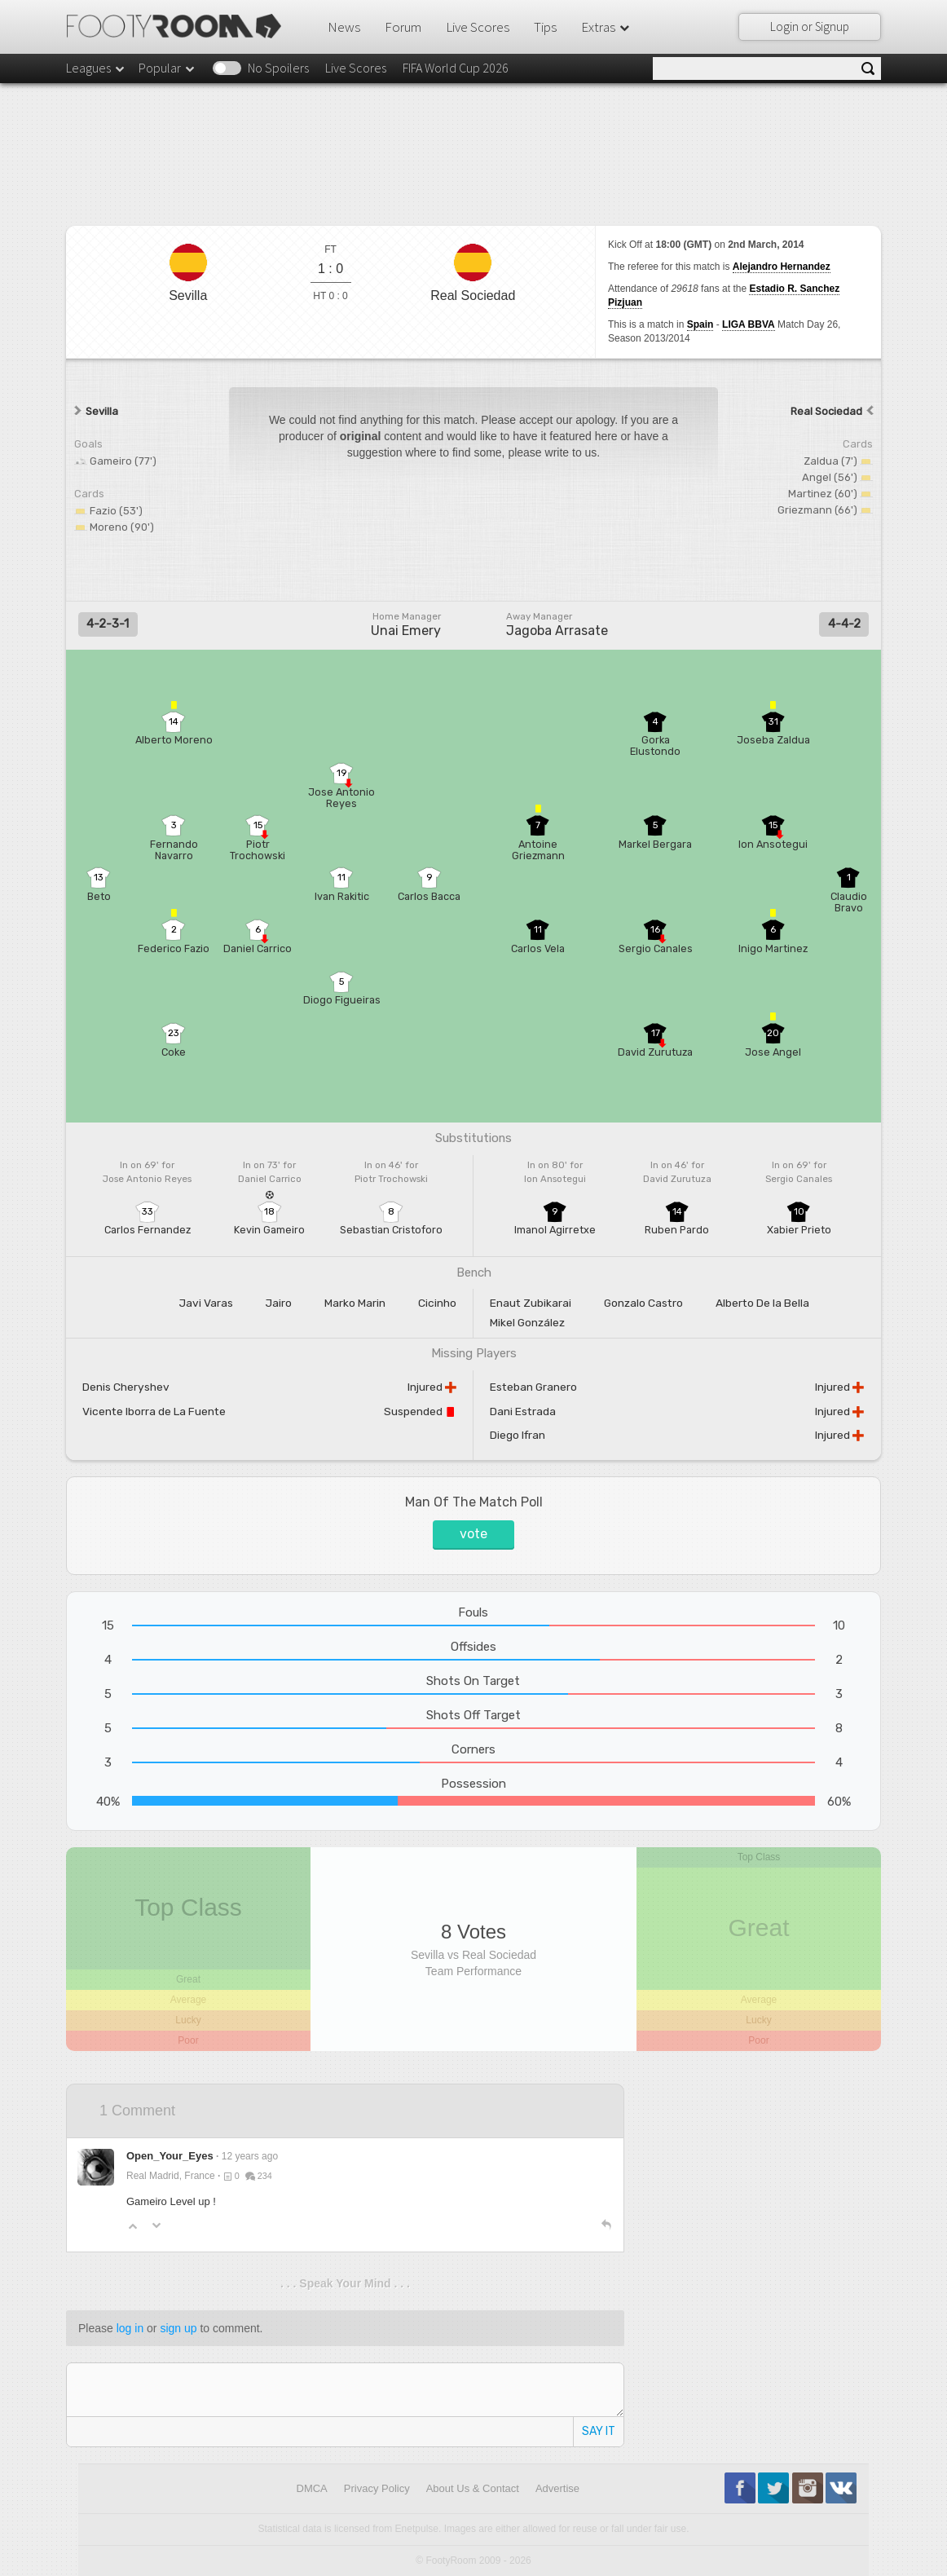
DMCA (312, 2488)
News (344, 27)
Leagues (96, 68)
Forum (403, 27)
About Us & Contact (472, 2488)
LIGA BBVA (748, 324)
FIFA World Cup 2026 (456, 68)
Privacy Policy (377, 2488)
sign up (178, 2328)
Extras (606, 27)
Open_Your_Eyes (170, 2156)
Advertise (557, 2488)
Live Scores (477, 27)
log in (130, 2328)
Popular (167, 68)
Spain (700, 324)
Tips (545, 27)
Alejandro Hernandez (781, 266)
